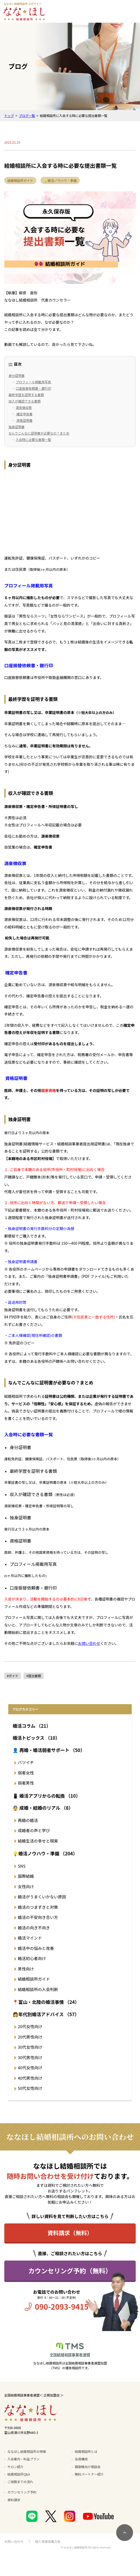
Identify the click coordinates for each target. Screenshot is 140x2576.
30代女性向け (30, 2047)
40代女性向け (30, 2067)
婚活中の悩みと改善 (36, 1948)
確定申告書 (24, 414)
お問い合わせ (89, 1643)
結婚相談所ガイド (20, 180)
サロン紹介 (15, 2466)
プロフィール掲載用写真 (33, 382)
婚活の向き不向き (34, 1927)
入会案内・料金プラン (23, 2459)
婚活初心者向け (32, 1958)
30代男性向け (30, 2057)
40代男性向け (30, 2078)
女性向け (26, 1886)
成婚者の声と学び (34, 1830)
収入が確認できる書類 (25, 401)
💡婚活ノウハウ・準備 (60, 180)
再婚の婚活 (28, 1820)
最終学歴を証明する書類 (26, 394)
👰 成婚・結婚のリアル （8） (43, 1807)
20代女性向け (30, 2026)
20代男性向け (30, 2037)
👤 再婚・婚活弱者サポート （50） (49, 1750)
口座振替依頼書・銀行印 (33, 388)
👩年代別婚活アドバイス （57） (46, 2014)
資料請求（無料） (70, 2233)
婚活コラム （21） (32, 1725)
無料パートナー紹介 (89, 2474)
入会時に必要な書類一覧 (33, 439)
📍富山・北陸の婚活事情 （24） (46, 2002)
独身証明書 (17, 426)
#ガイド (12, 1675)
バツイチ (26, 1762)
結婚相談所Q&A (18, 2474)
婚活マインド (30, 1938)
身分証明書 (17, 375)
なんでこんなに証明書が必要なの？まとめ (39, 433)
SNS (21, 1866)
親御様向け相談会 (87, 2466)
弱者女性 (26, 1772)
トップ (9, 115)
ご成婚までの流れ (20, 2481)
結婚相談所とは (86, 2451)
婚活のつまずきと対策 (38, 1907)
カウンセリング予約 (21, 2492)
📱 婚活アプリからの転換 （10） (46, 1795)
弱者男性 (26, 1783)
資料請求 (13, 2499)
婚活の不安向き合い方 (38, 1917)
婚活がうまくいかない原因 (42, 1896)
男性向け (26, 1969)
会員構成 (81, 2459)
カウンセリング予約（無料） (70, 2270)
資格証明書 (24, 420)
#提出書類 (33, 1675)
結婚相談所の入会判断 (38, 1989)
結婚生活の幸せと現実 (38, 1841)
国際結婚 (26, 1876)
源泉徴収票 (24, 407)
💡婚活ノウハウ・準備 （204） (45, 1853)
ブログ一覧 (27, 115)
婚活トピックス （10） (36, 1737)
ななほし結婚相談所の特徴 (26, 2451)
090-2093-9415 (61, 2306)
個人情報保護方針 (48, 2541)
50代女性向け (30, 2088)
